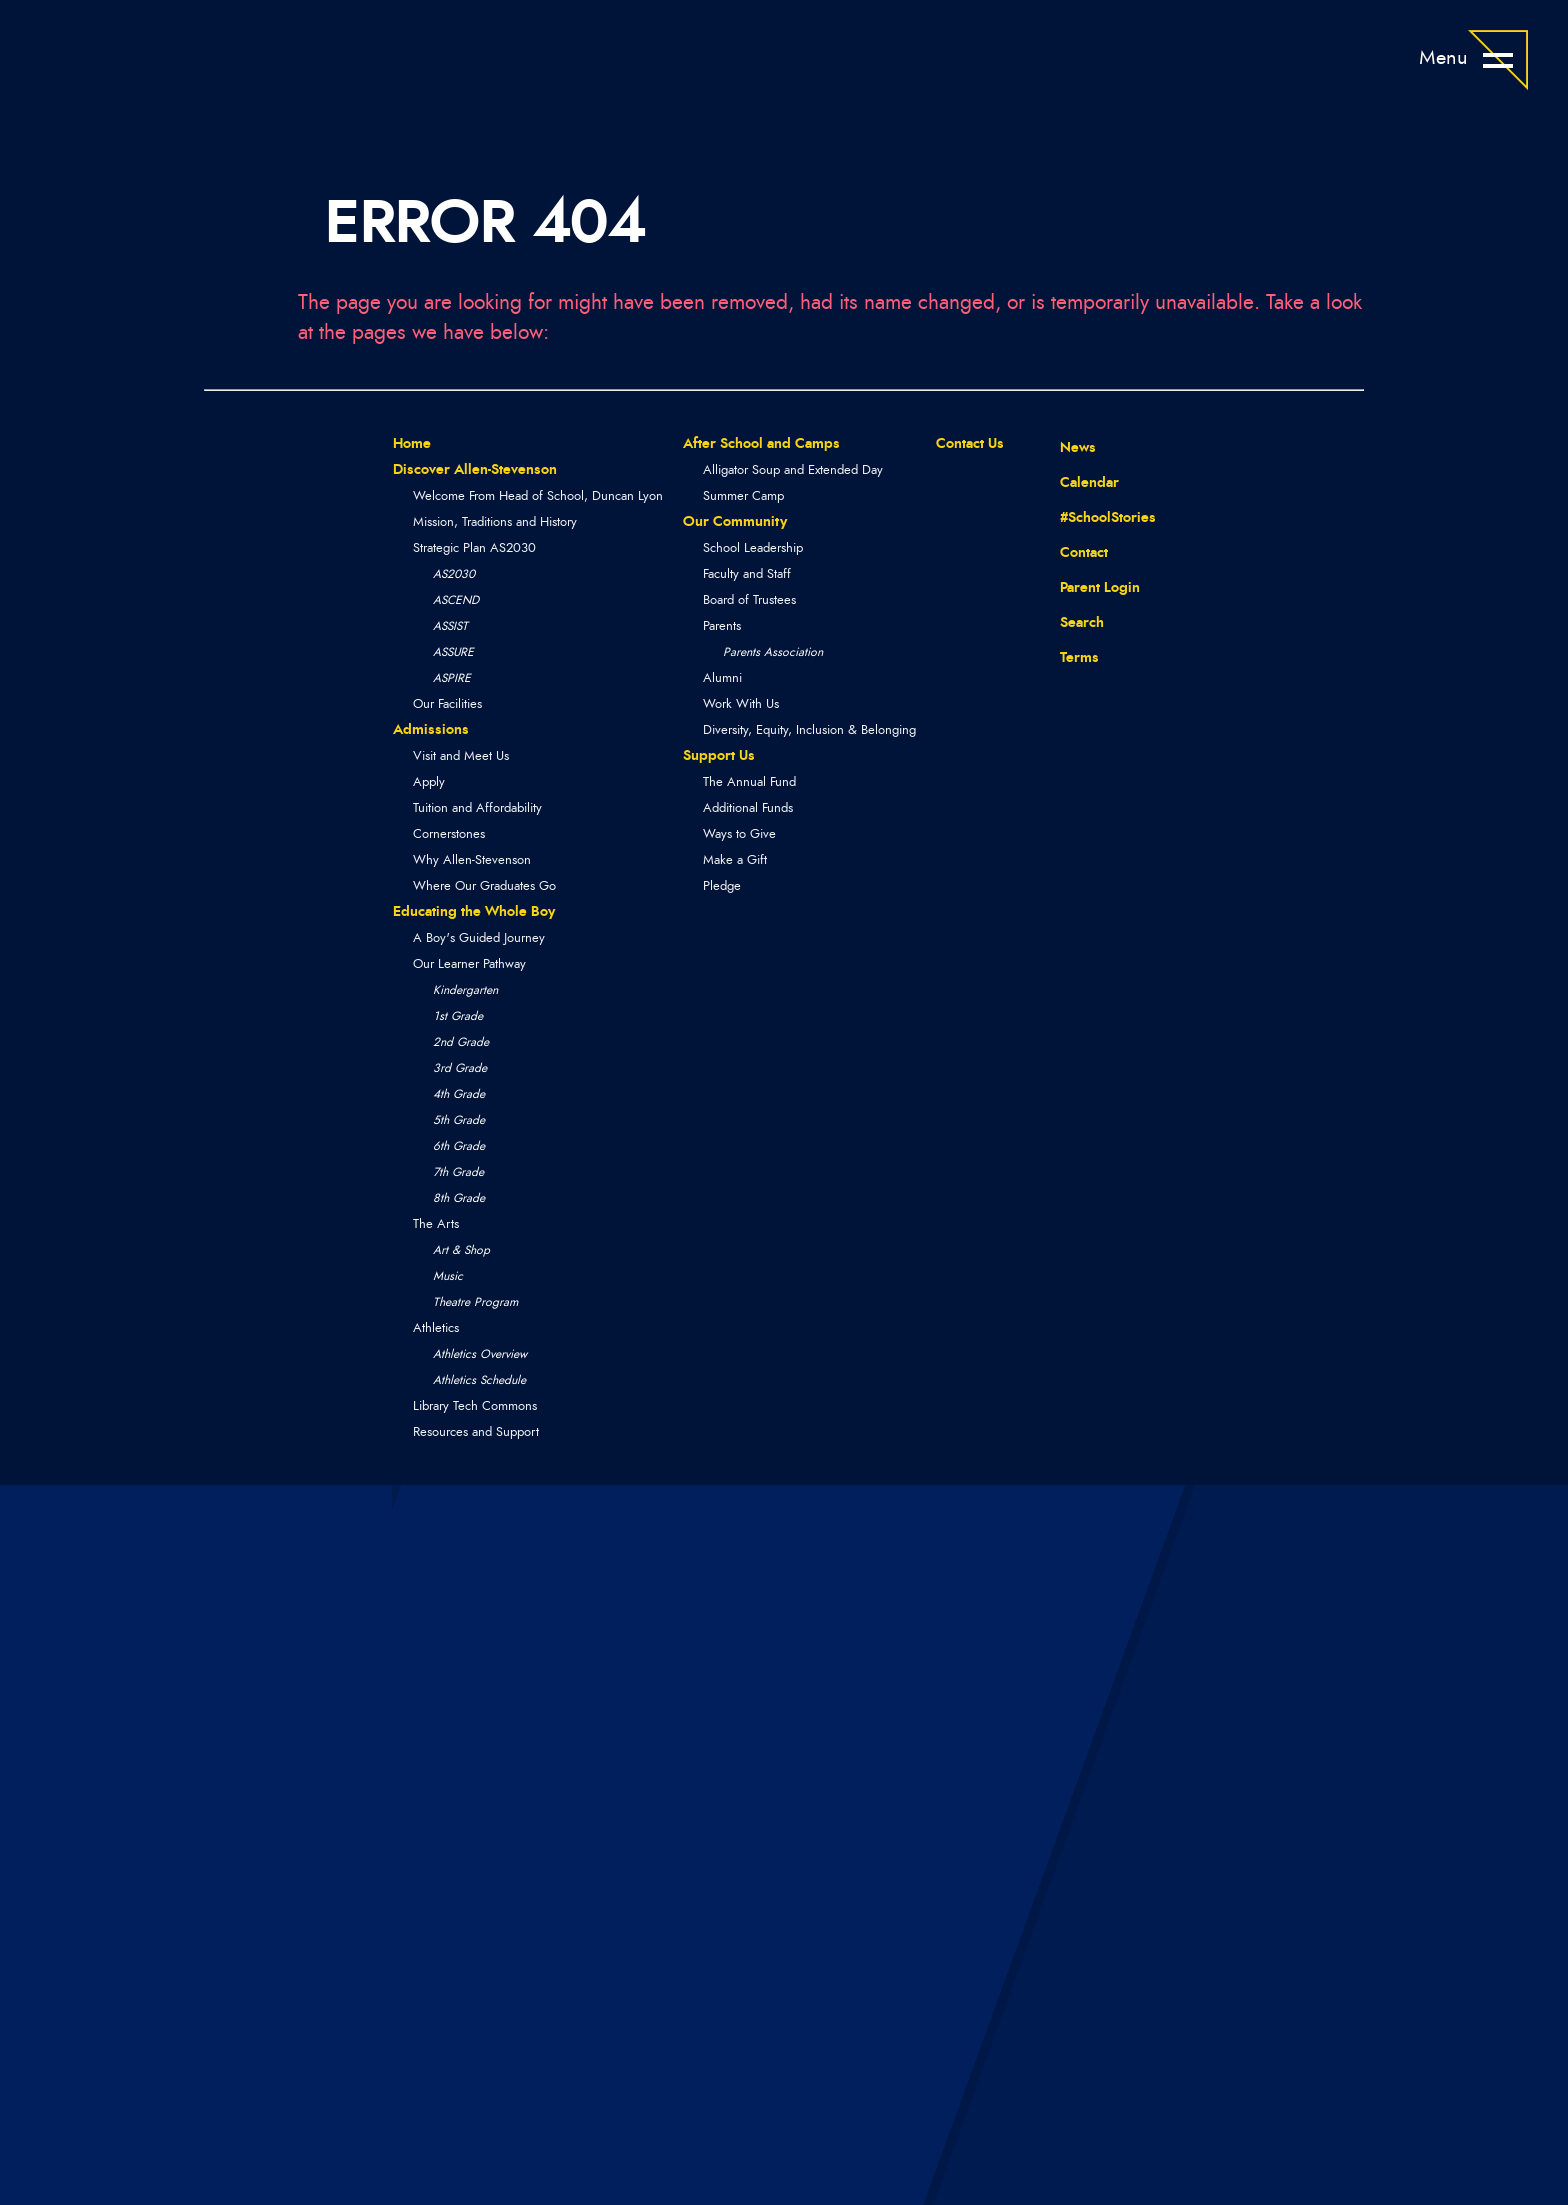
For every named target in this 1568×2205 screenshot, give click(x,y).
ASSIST (450, 626)
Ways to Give (739, 834)
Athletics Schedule (479, 1380)
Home (412, 444)
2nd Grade (461, 1042)
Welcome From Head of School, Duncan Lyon (538, 496)
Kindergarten (465, 990)
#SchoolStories (1093, 517)
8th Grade (459, 1198)
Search (1067, 619)
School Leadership (753, 548)
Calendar (1074, 480)
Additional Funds (748, 808)
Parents (722, 626)
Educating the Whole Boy (474, 912)
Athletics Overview (480, 1354)
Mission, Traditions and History (495, 522)
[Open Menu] (1498, 60)
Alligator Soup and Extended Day (793, 470)
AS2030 (454, 574)
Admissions (431, 730)
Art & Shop (461, 1250)
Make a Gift (735, 860)
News (1063, 444)
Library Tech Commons (475, 1406)
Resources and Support (476, 1432)
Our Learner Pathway (469, 964)
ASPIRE (452, 678)
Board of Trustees (749, 600)
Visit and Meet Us (461, 756)
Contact (1069, 552)
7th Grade (458, 1172)
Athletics (436, 1328)
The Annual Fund (749, 782)
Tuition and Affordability (477, 808)
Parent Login (1085, 583)
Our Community (735, 522)
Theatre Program (475, 1302)
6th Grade (459, 1146)
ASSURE (453, 652)
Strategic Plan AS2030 (474, 548)
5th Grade (459, 1120)
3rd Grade (460, 1068)
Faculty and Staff (747, 574)
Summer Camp (743, 496)
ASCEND (456, 600)
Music (448, 1276)
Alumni (722, 678)
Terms (1066, 655)
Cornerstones (449, 834)
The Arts (436, 1224)
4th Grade (459, 1094)
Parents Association (773, 652)
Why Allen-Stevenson (472, 860)
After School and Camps (761, 444)
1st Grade (458, 1016)
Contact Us (970, 444)
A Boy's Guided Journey (479, 938)
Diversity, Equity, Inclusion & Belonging (809, 730)
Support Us (719, 756)
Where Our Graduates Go (484, 886)
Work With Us (741, 704)
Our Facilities (447, 704)
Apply (429, 782)
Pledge (722, 886)
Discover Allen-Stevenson (475, 470)
